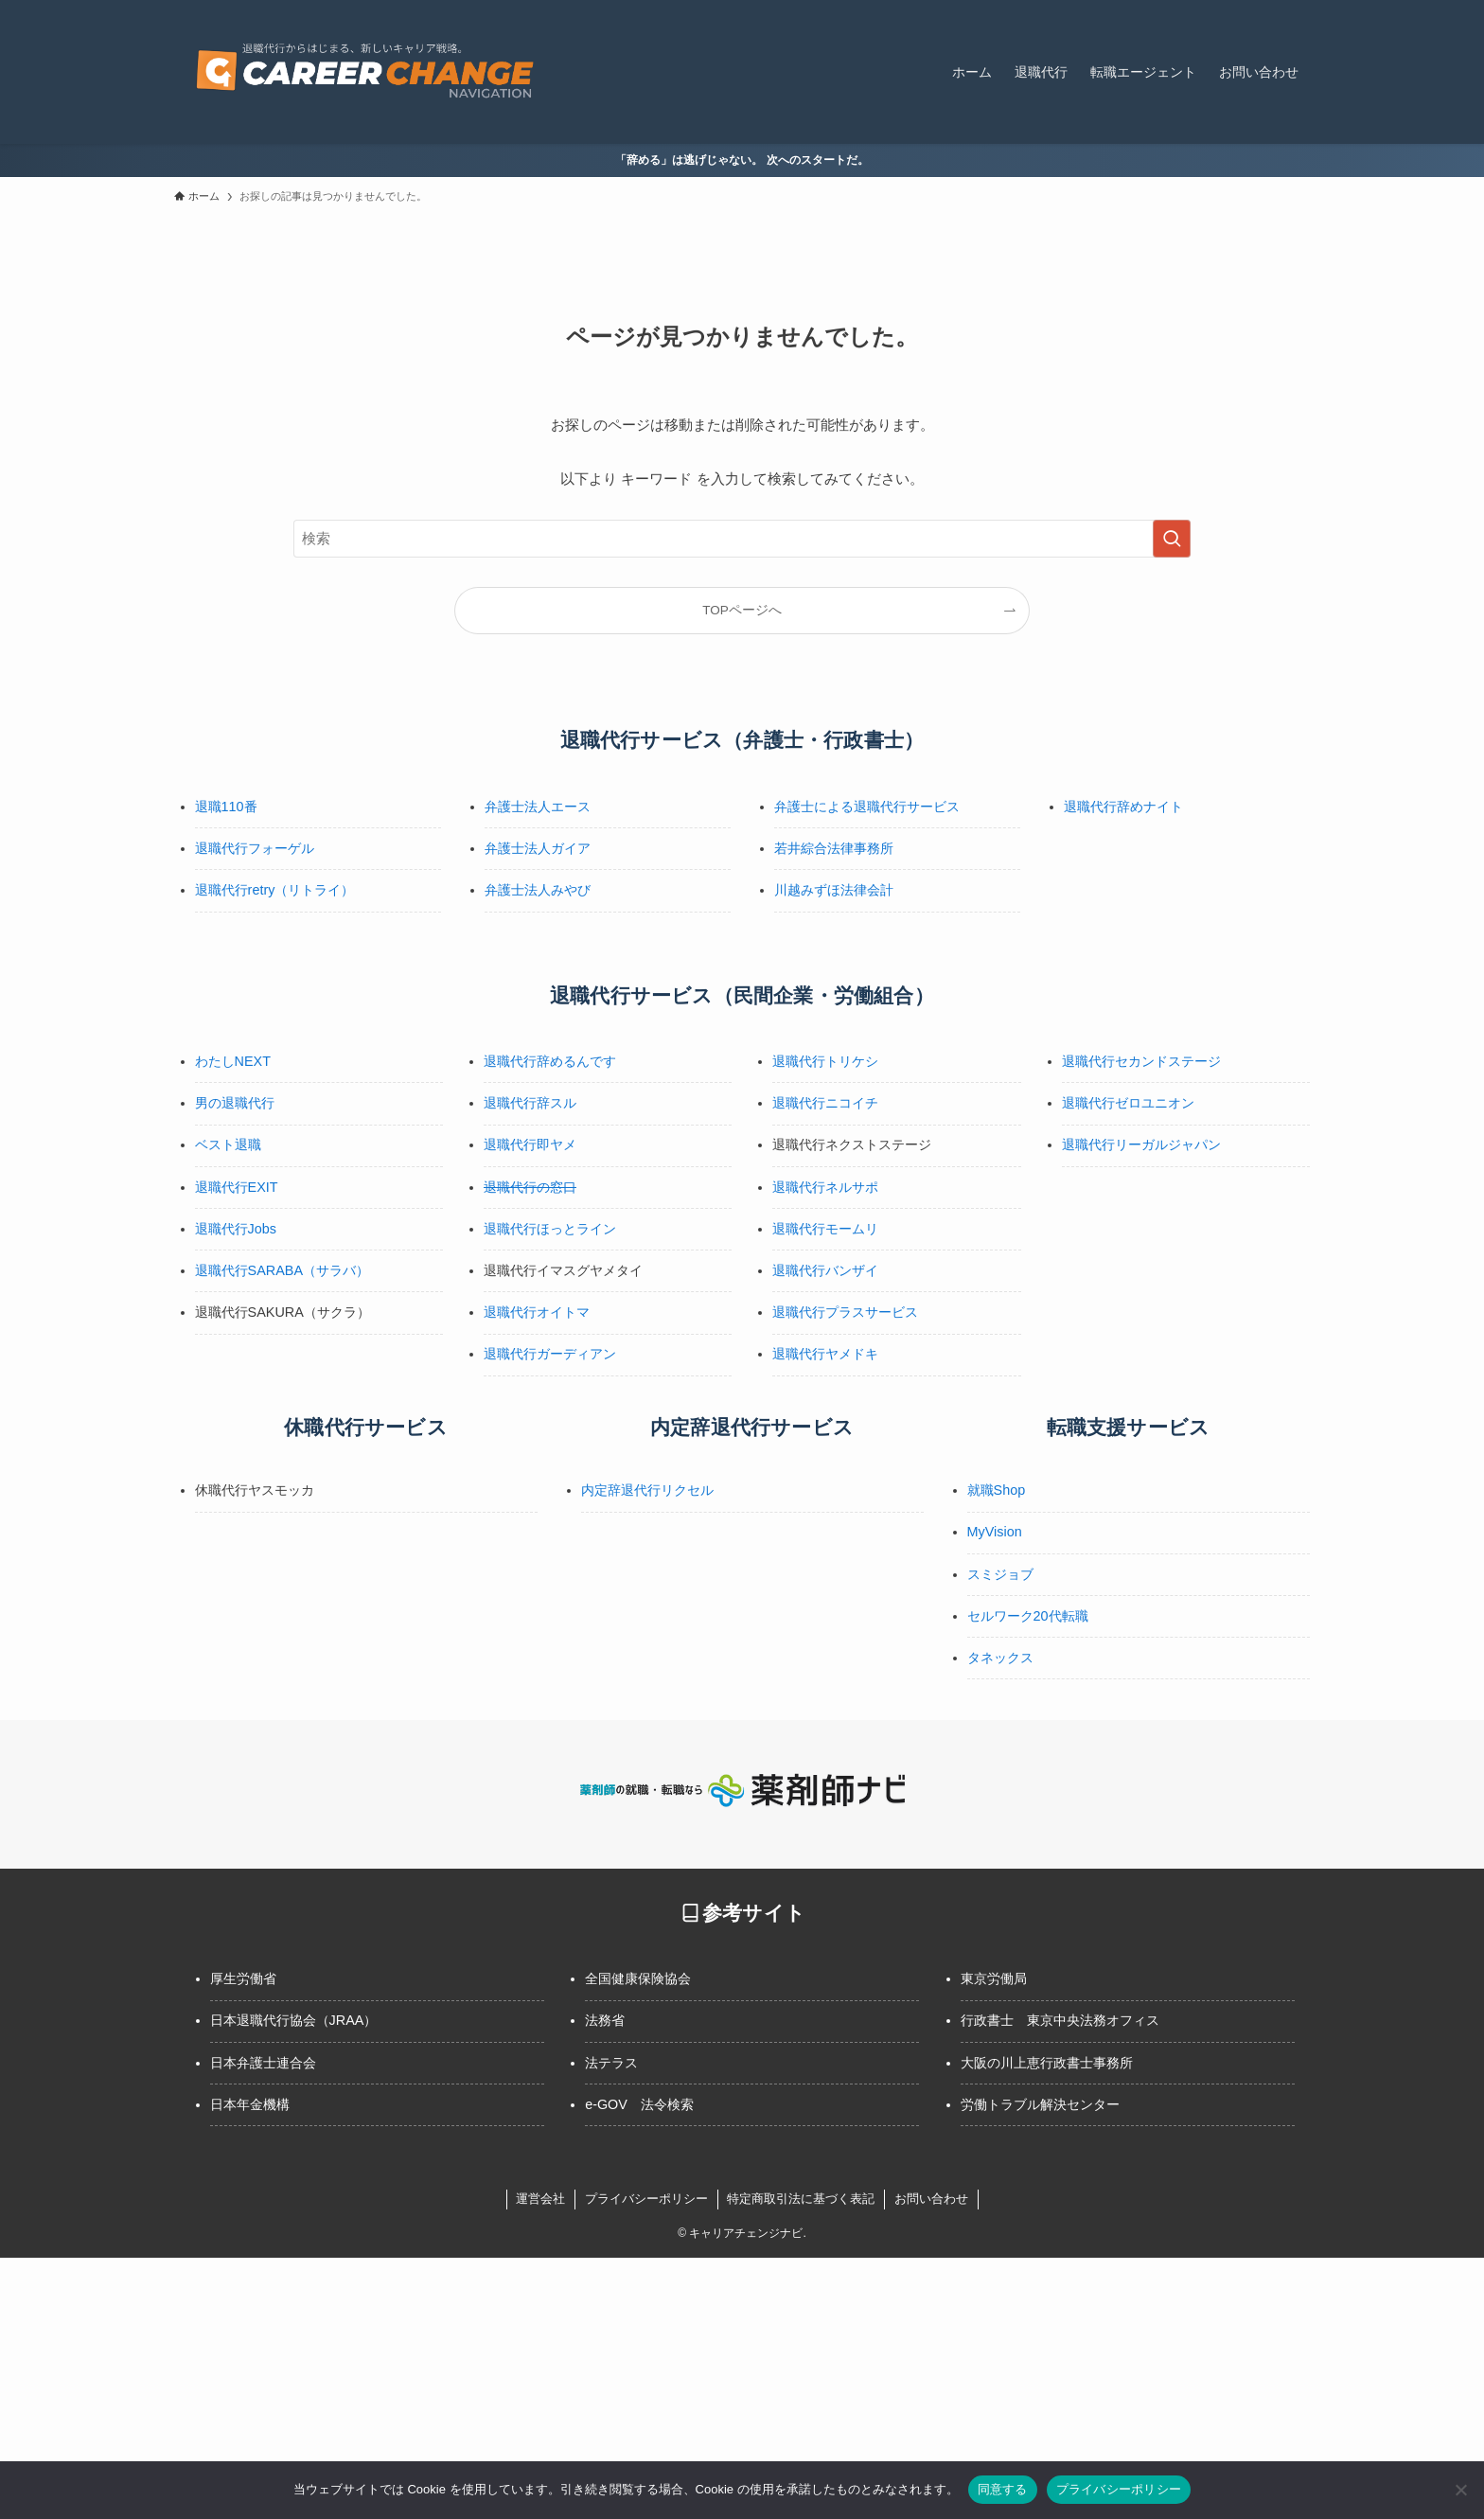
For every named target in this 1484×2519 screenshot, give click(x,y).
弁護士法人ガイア (538, 848)
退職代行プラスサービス (845, 1312)
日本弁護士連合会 (263, 2062)
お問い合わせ (931, 2198)
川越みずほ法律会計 (833, 889)
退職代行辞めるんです (550, 1061)
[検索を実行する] (1172, 539)
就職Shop (996, 1490)
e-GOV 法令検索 (639, 2104)
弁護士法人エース (538, 806)
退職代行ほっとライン (550, 1228)
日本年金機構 (250, 2104)
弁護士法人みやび (538, 889)
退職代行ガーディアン (550, 1353)
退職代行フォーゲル (254, 848)
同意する (1003, 2489)
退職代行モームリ (825, 1228)
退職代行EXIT (236, 1187)
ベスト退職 (228, 1144)
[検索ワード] (742, 539)
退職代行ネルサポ (825, 1187)
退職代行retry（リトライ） (275, 889)
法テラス (611, 2062)
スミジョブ (1000, 1574)
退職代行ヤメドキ (825, 1353)
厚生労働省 (243, 1978)
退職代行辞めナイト (1123, 806)
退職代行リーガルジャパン (1141, 1144)
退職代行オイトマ (537, 1312)
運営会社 (540, 2198)
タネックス (1000, 1657)
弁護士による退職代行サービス (867, 806)
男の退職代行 (234, 1102)
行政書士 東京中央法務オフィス (1060, 2020)
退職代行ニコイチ (825, 1102)
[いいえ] (1460, 2489)
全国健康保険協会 (638, 1978)
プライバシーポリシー (646, 2198)
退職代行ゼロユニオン (1128, 1102)
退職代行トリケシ (825, 1061)
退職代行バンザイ (825, 1270)
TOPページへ (742, 610)
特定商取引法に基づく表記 (800, 2198)
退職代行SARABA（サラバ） (282, 1270)
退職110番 (226, 806)
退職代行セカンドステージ (1141, 1061)
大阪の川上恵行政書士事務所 (1047, 2062)
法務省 (605, 2020)
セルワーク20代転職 (1027, 1615)
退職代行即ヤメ (530, 1144)
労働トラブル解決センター (1040, 2104)
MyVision (994, 1531)
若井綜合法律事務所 (833, 848)
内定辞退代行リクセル (647, 1490)
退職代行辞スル (530, 1102)
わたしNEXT (233, 1061)
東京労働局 (994, 1978)
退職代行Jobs (235, 1228)
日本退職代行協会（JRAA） (294, 2020)
